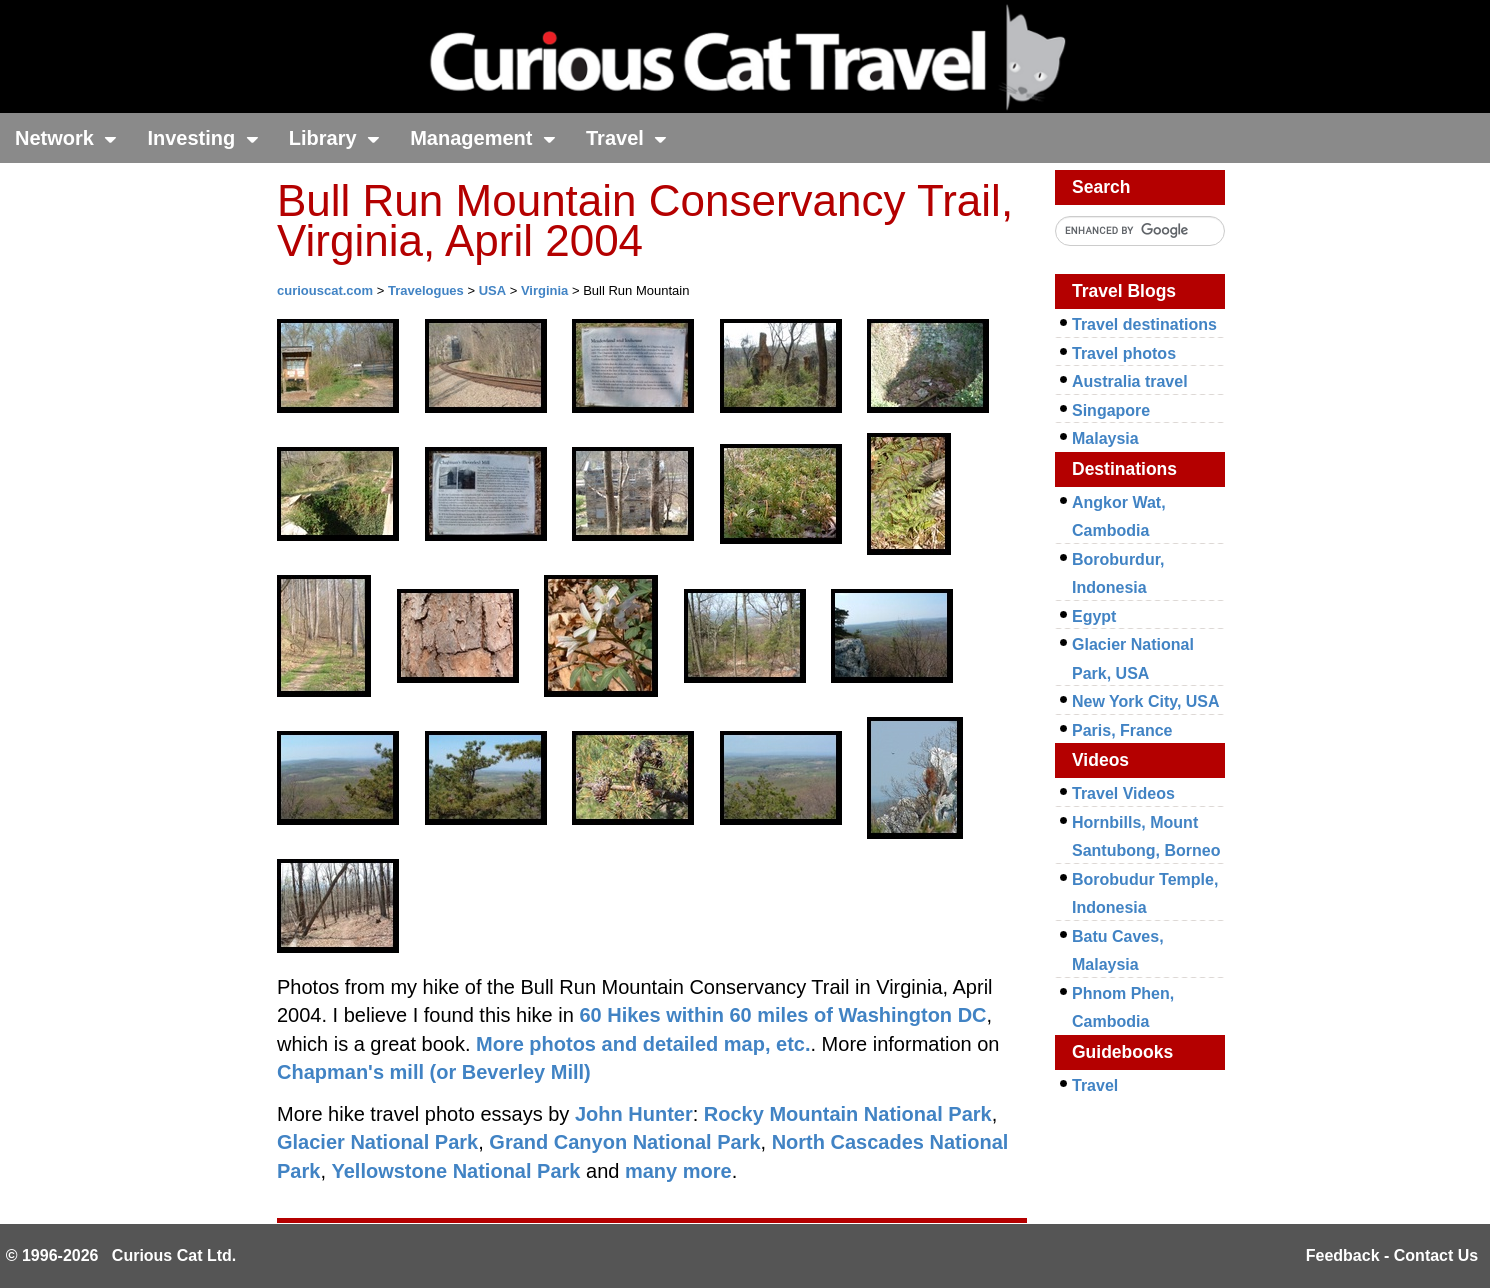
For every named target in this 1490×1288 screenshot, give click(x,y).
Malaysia (1105, 438)
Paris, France (1122, 730)
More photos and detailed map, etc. (643, 1044)
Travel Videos (1123, 793)
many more (678, 1171)
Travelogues (426, 290)
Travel (626, 138)
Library (334, 138)
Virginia (544, 290)
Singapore (1111, 410)
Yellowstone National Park (456, 1171)
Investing (202, 138)
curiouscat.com (325, 290)
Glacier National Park (377, 1142)
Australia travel (1130, 381)
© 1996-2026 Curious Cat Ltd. (121, 1255)
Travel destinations (1144, 324)
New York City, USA (1146, 701)
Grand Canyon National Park (624, 1142)
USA (492, 290)
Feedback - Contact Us (1392, 1255)
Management (483, 138)
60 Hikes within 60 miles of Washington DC (782, 1015)
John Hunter (634, 1114)
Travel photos (1124, 353)
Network (66, 138)
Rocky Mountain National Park (848, 1114)
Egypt (1094, 616)
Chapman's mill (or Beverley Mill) (434, 1072)
